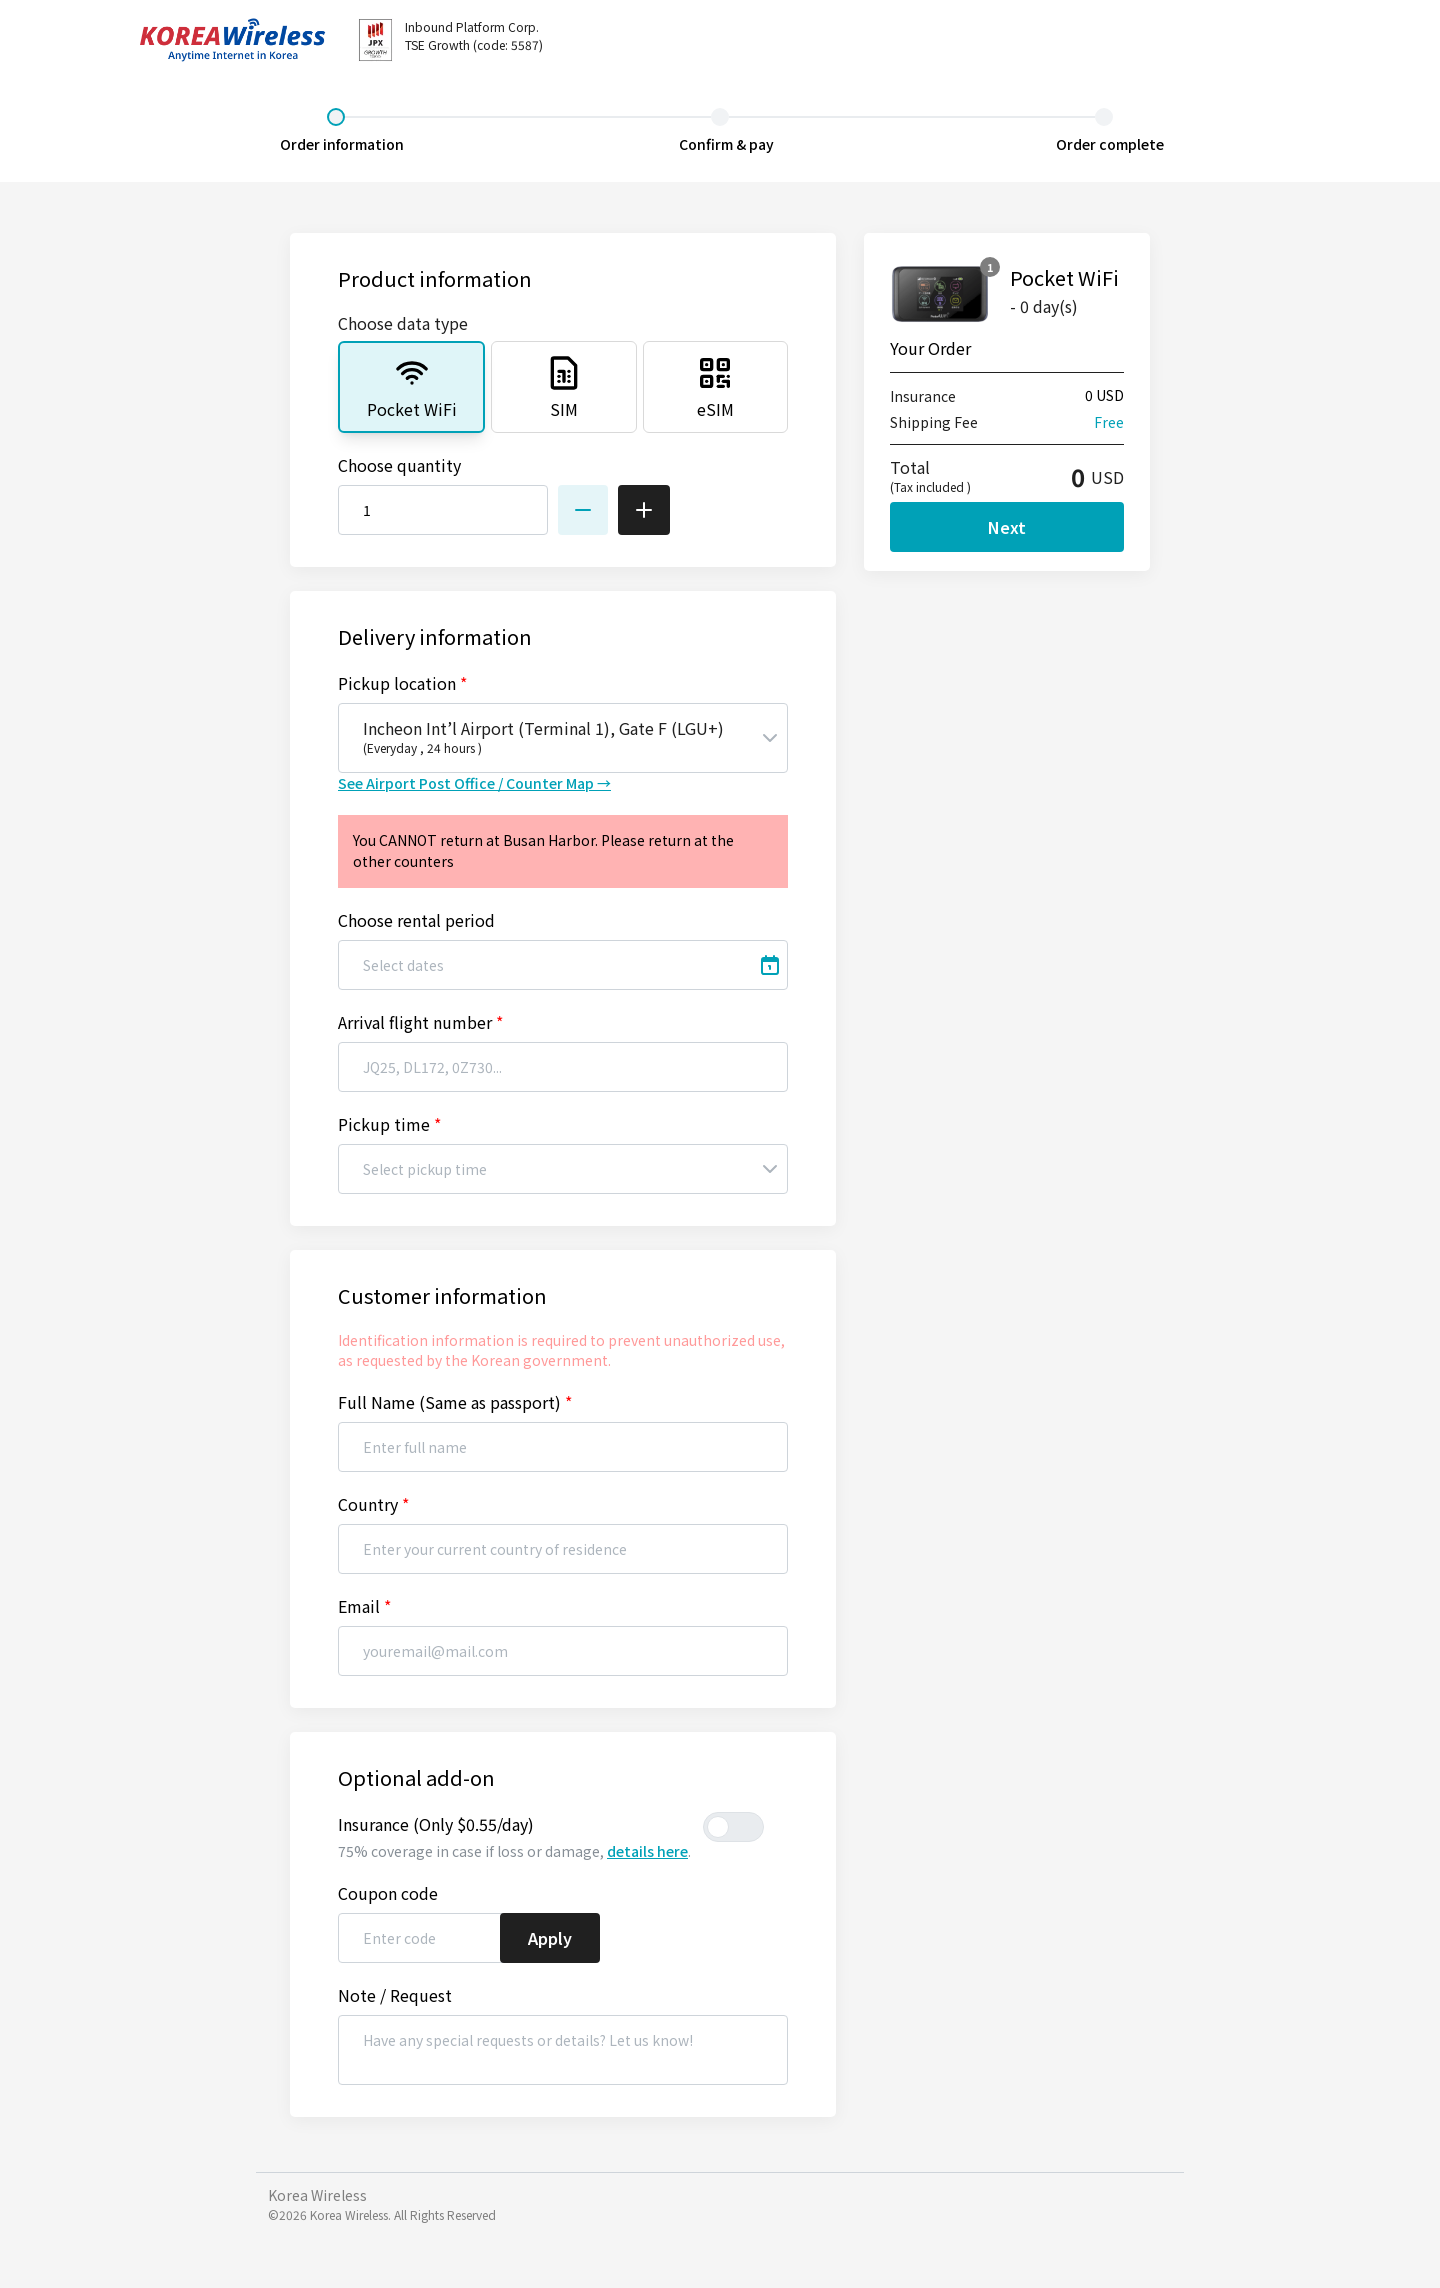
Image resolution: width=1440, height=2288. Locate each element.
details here (647, 1851)
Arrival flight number (420, 1022)
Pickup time (389, 1124)
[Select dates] (563, 965)
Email (364, 1606)
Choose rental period (416, 920)
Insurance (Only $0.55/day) (436, 1824)
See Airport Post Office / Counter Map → (474, 783)
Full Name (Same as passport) (455, 1402)
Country (373, 1504)
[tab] (411, 387)
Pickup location (402, 683)
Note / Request (395, 1995)
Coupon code (388, 1893)
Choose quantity (399, 465)
